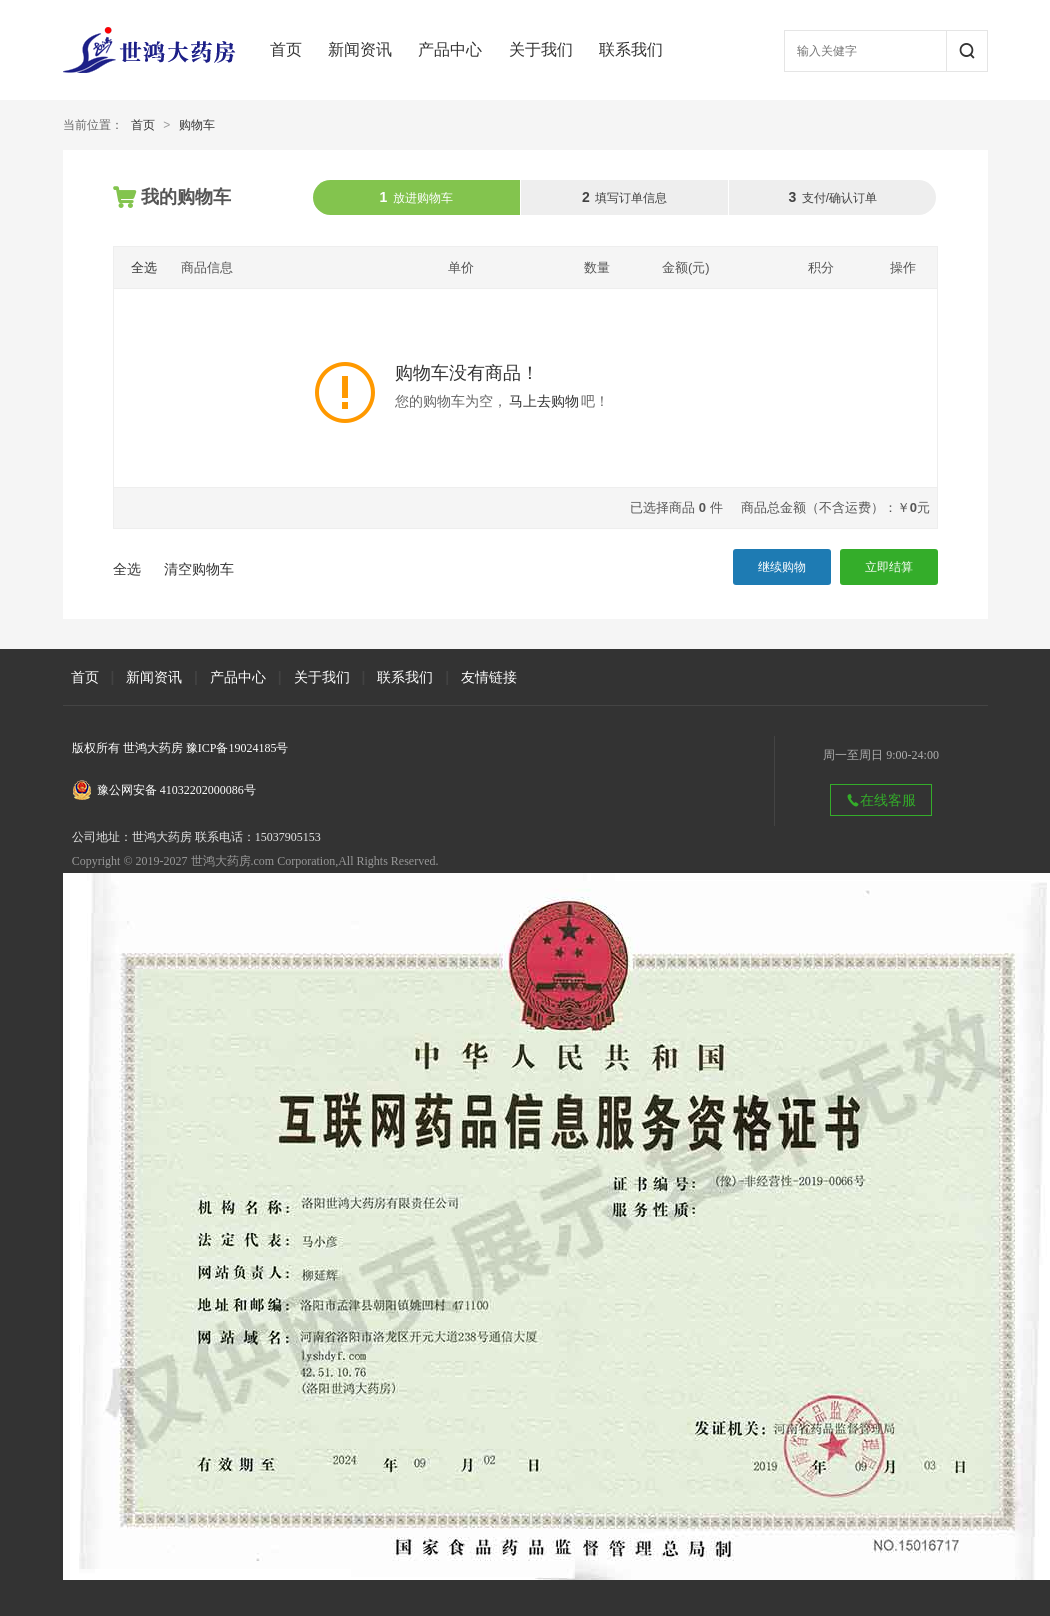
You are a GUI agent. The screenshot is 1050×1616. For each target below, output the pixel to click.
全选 (144, 267)
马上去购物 (544, 401)
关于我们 (541, 49)
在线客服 (881, 800)
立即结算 (889, 567)
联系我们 (631, 49)
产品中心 (450, 49)
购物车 (197, 125)
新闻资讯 (360, 49)
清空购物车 (199, 569)
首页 (286, 49)
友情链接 (489, 677)
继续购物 (782, 567)
